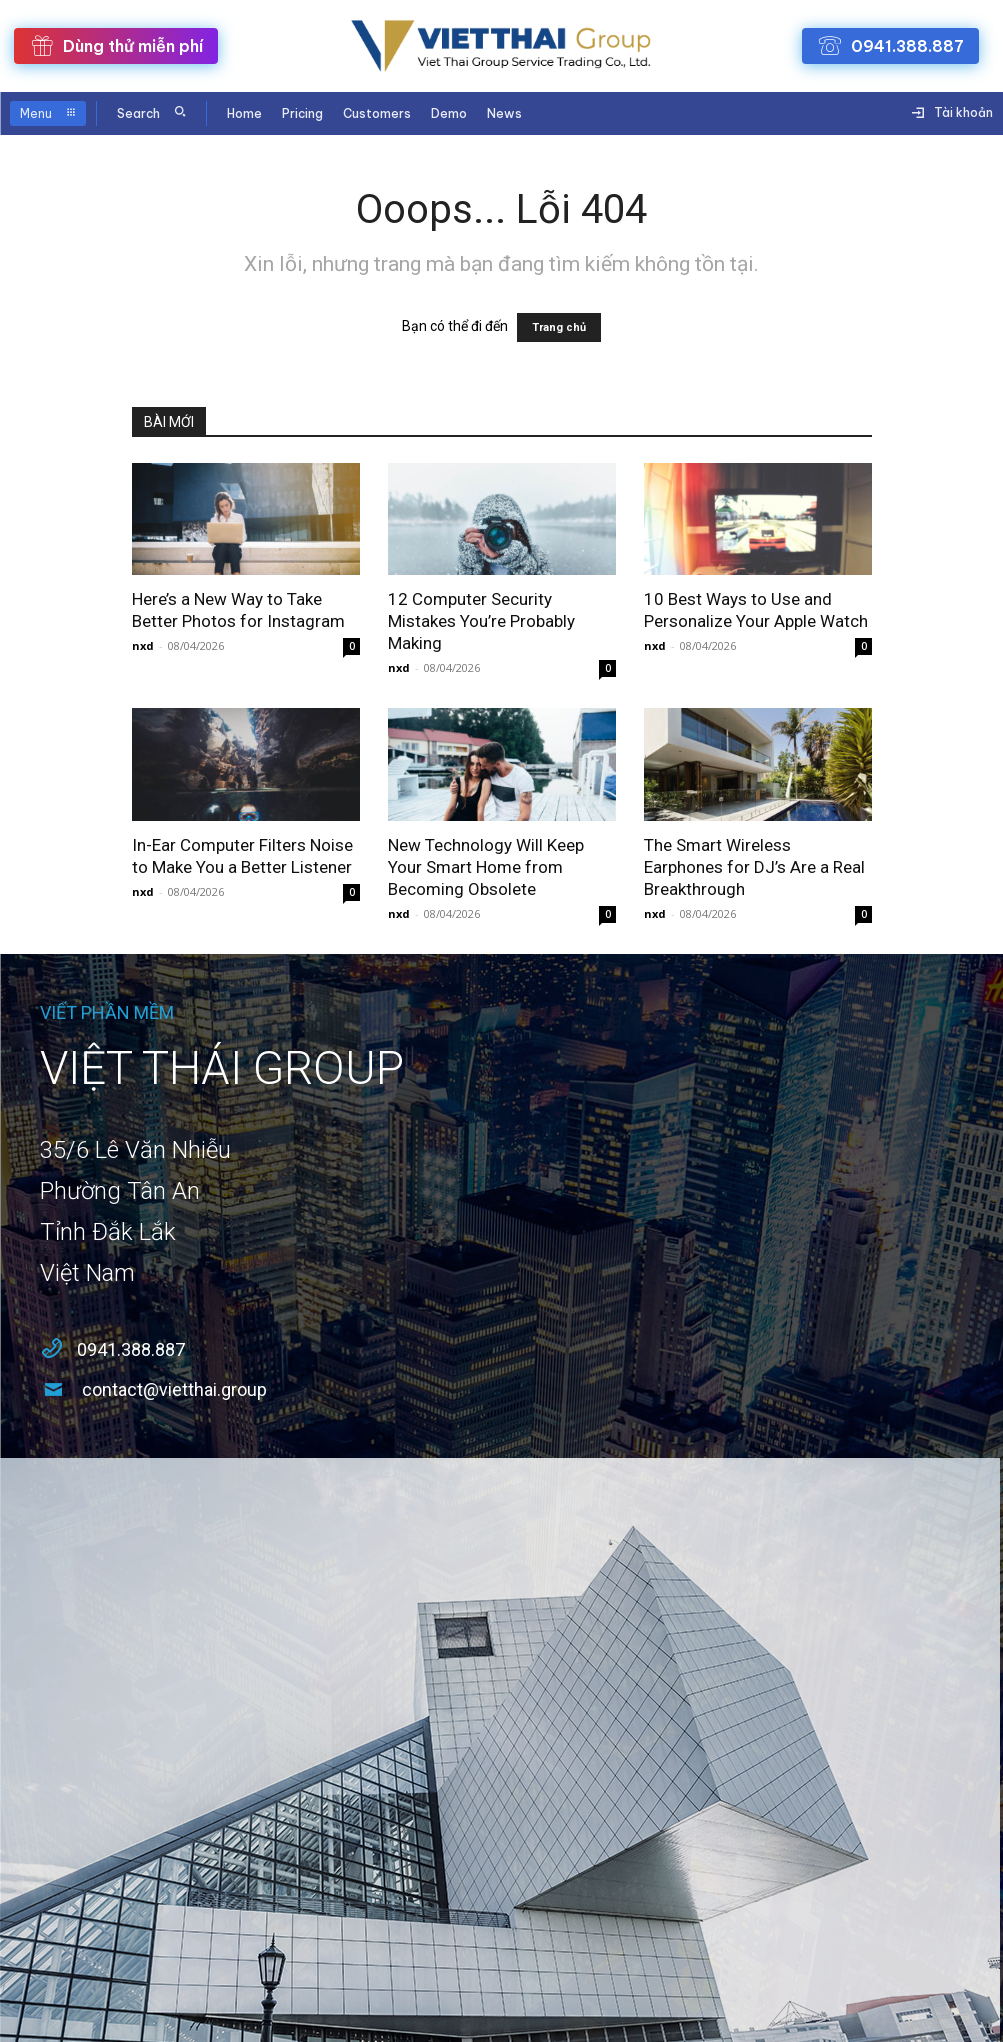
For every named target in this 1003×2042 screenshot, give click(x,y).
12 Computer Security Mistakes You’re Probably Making (481, 621)
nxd (143, 645)
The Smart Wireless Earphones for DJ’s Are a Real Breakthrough (754, 867)
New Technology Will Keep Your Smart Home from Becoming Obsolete (486, 867)
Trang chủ (559, 327)
